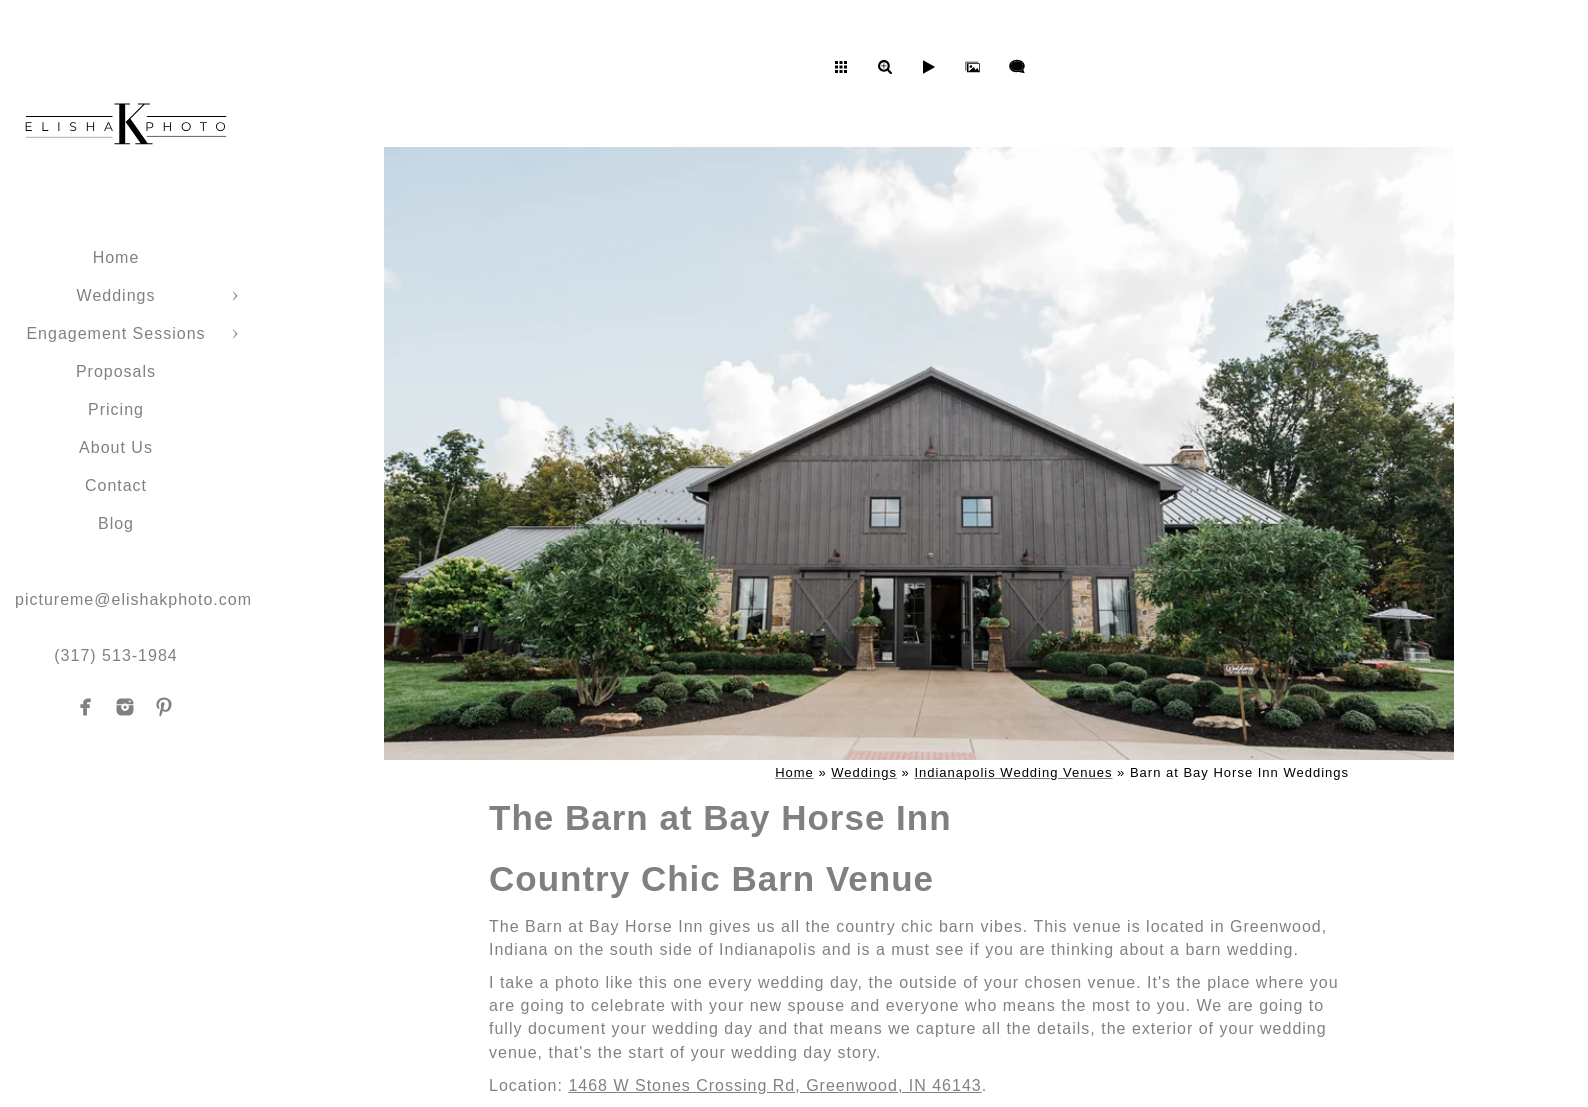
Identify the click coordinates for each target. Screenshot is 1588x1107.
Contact (116, 485)
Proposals (116, 371)
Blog (116, 523)
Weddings (116, 295)
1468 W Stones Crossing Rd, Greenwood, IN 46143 (774, 1085)
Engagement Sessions (115, 333)
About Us (116, 447)
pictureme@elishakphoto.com (133, 599)
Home (116, 257)
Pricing (116, 409)
